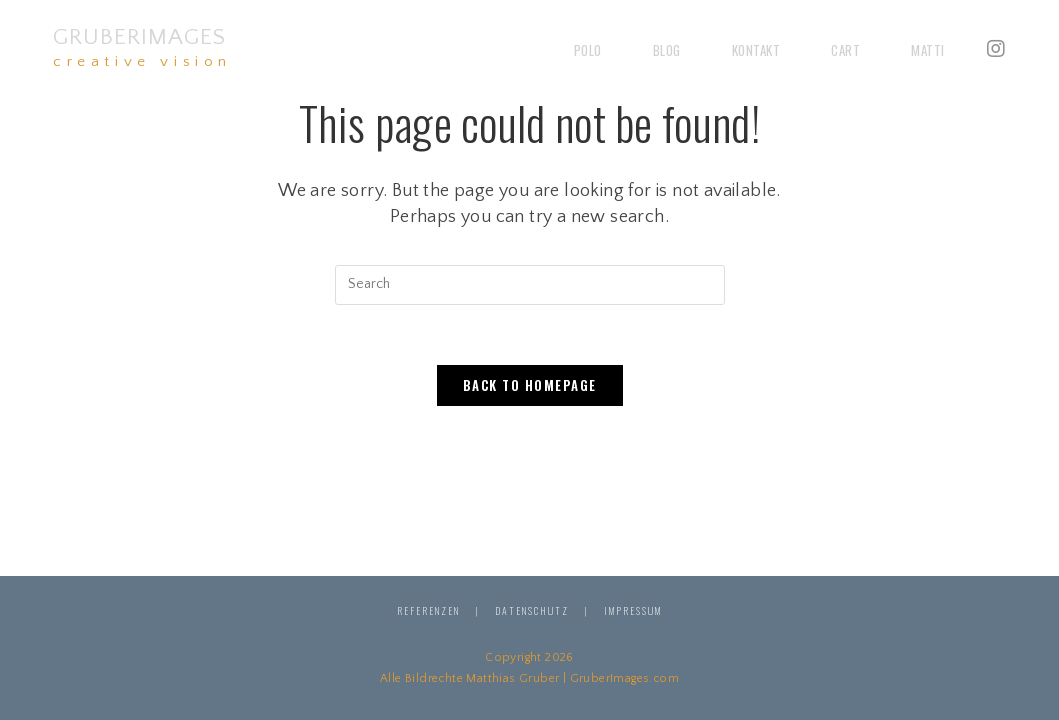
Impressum (633, 610)
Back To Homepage (530, 385)
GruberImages (142, 47)
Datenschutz (532, 610)
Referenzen (428, 610)
